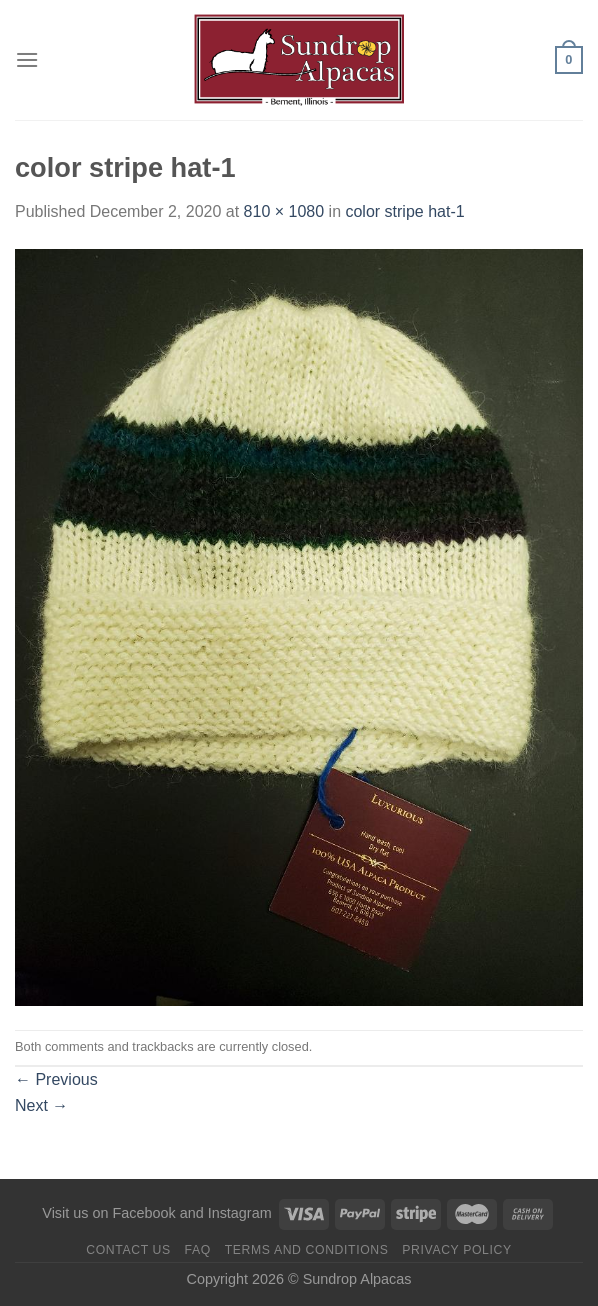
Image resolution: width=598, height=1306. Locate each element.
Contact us (128, 1250)
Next (41, 1105)
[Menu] (27, 59)
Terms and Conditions (307, 1250)
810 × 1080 (284, 211)
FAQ (198, 1250)
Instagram (240, 1213)
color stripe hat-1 (404, 211)
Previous (56, 1079)
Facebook (143, 1213)
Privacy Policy (456, 1250)
